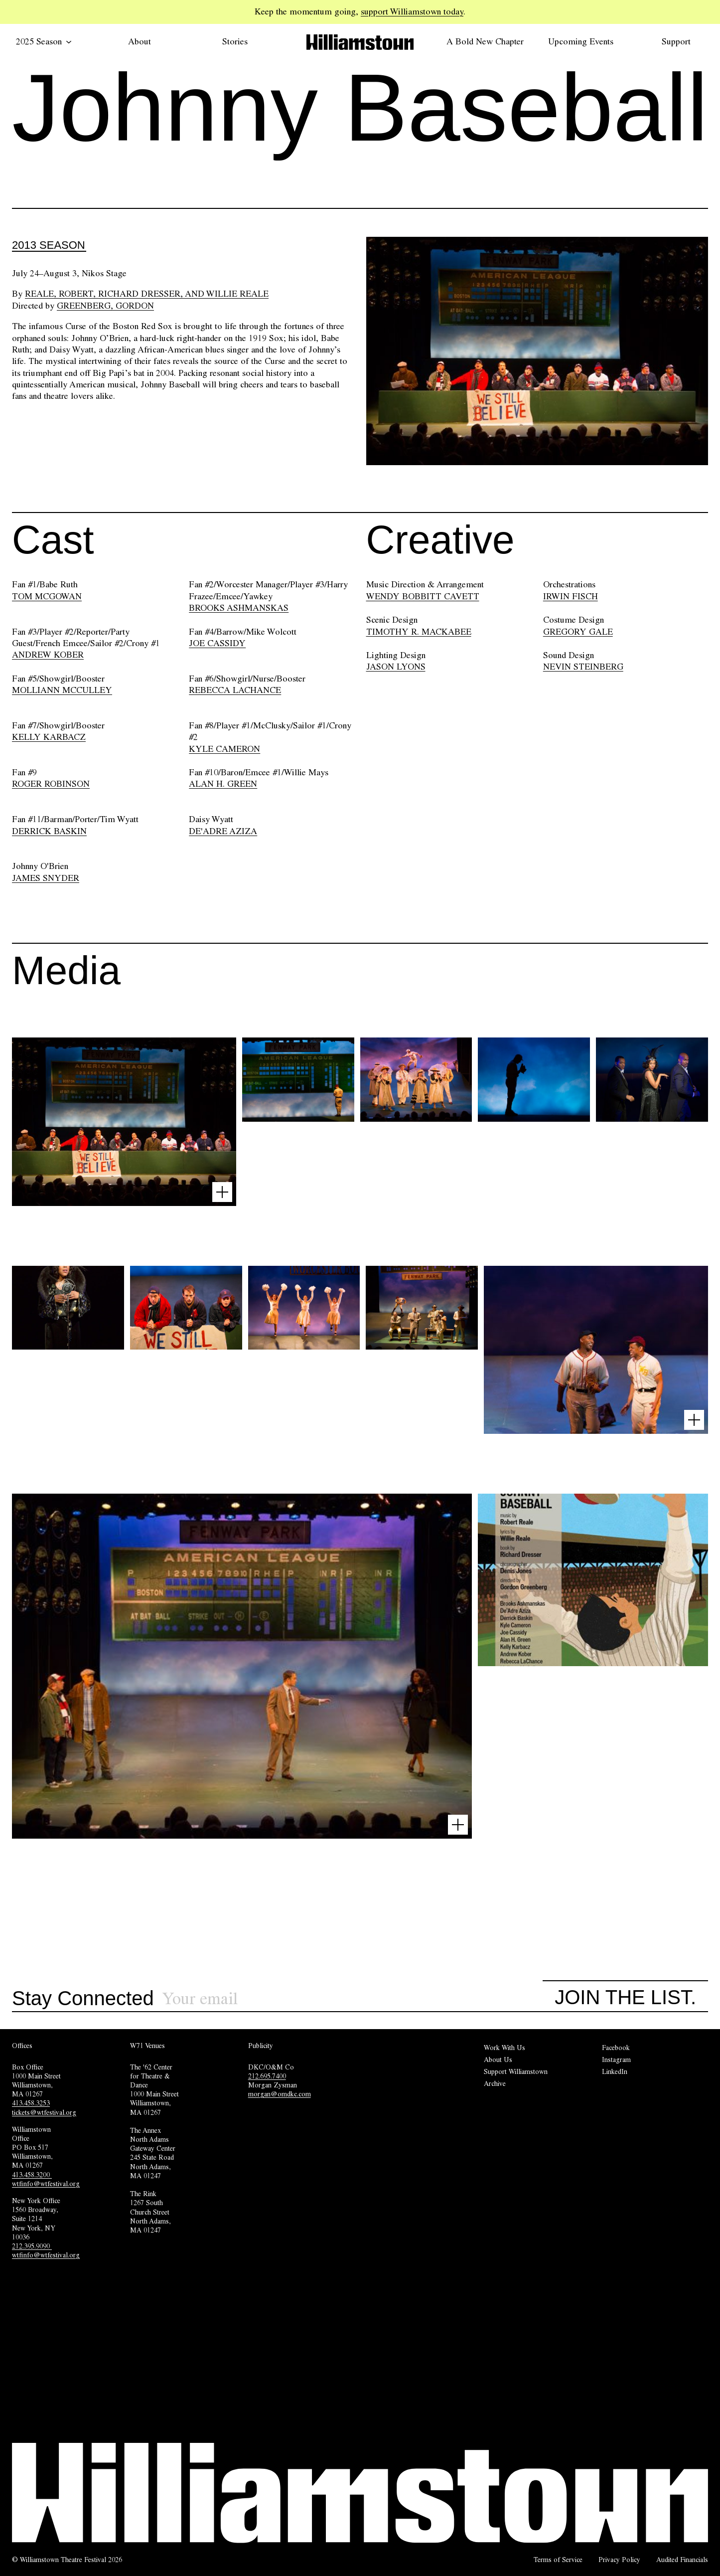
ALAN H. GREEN (223, 784)
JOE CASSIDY (217, 643)
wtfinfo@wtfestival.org (46, 2184)
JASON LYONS (396, 667)
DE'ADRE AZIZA (223, 831)
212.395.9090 (32, 2246)
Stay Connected (83, 1998)
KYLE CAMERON (224, 749)
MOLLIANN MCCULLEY (62, 690)
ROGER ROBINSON (51, 784)
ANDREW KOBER (48, 655)
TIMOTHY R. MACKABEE (418, 632)
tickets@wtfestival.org (44, 2112)
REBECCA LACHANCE (235, 690)
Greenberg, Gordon (105, 306)
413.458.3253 (31, 2103)
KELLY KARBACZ (49, 737)
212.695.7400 (267, 2076)
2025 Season (44, 41)
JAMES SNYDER (45, 878)
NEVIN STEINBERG (583, 667)
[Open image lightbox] (222, 1192)
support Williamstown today (412, 11)
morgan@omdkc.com (279, 2094)
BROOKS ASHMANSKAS (238, 608)
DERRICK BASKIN (49, 831)
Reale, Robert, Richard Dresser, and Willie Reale (147, 294)
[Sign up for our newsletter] (352, 1999)
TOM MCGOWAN (47, 596)
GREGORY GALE (578, 632)
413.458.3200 (32, 2175)
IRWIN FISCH (570, 596)
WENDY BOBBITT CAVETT (422, 596)
